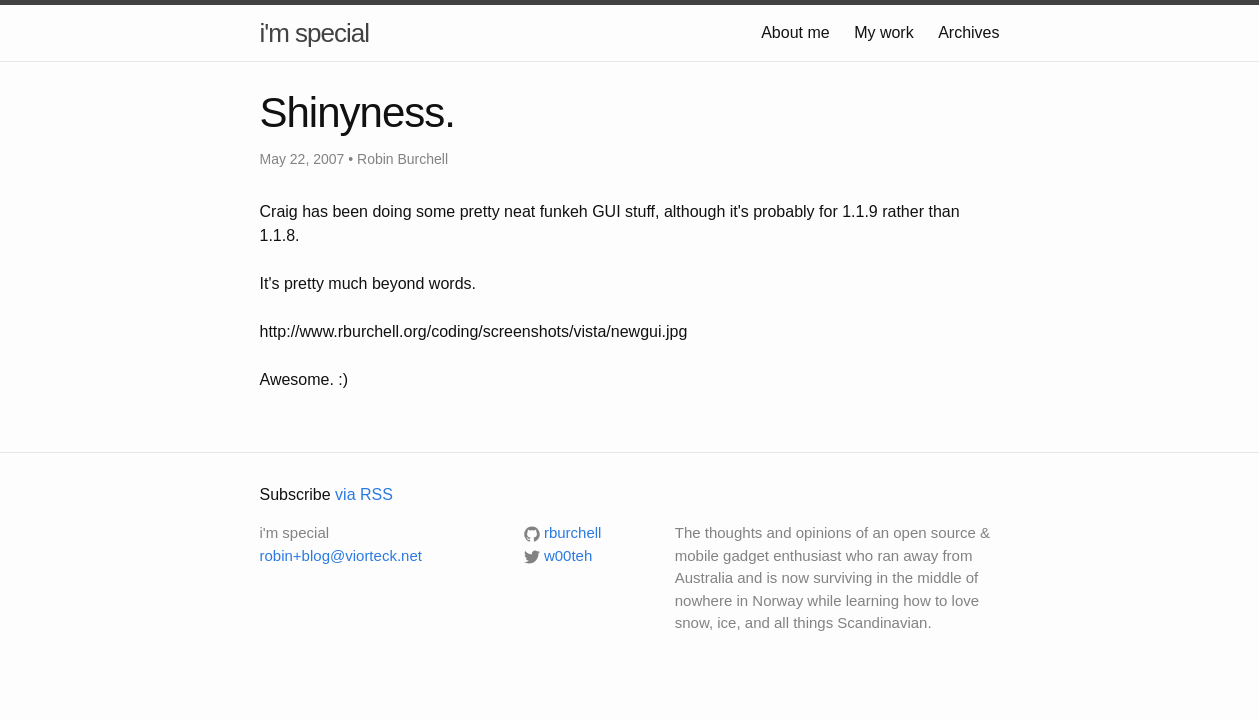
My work (884, 32)
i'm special (315, 33)
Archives (968, 32)
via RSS (364, 494)
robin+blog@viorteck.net (341, 555)
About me (795, 32)
